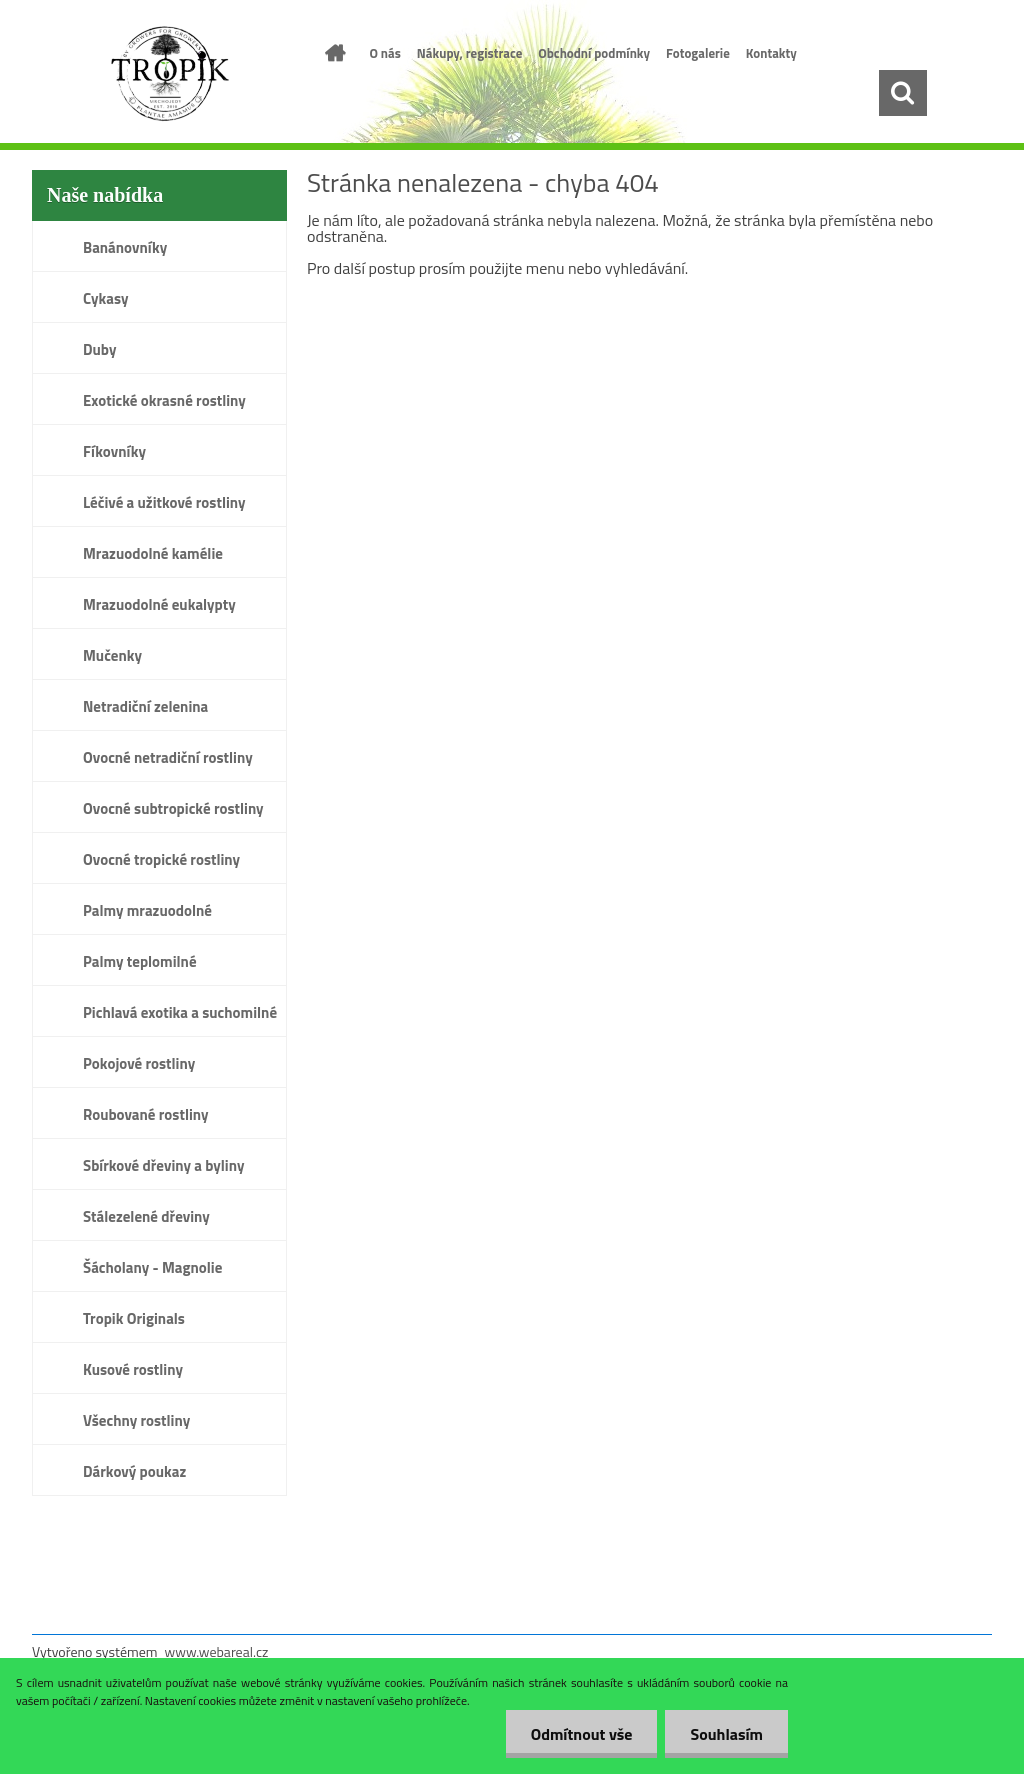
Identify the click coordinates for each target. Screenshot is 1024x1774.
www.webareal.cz (217, 1651)
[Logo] (169, 74)
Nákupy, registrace (469, 53)
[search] (902, 93)
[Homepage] (332, 53)
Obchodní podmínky (594, 53)
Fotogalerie (698, 53)
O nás (385, 53)
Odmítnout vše (582, 1734)
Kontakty (771, 53)
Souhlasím (726, 1734)
